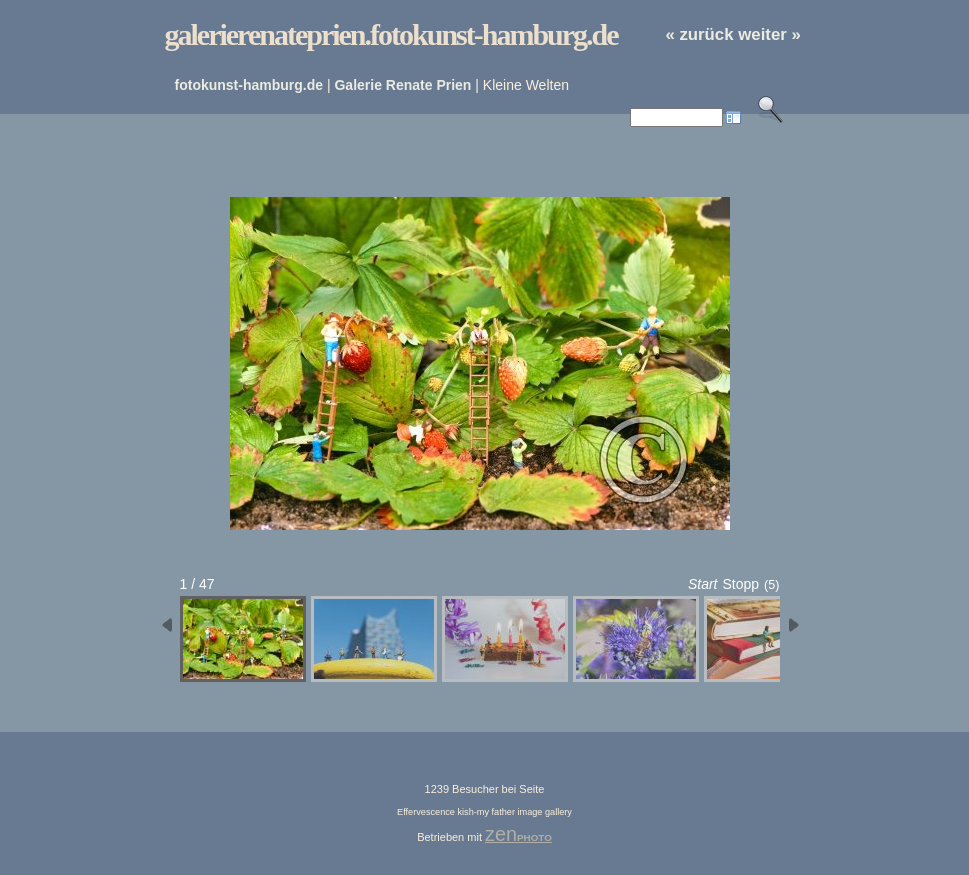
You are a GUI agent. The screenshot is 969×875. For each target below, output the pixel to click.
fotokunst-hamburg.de (249, 85)
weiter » (769, 34)
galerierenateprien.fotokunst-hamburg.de (391, 34)
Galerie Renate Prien (402, 85)
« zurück (699, 34)
